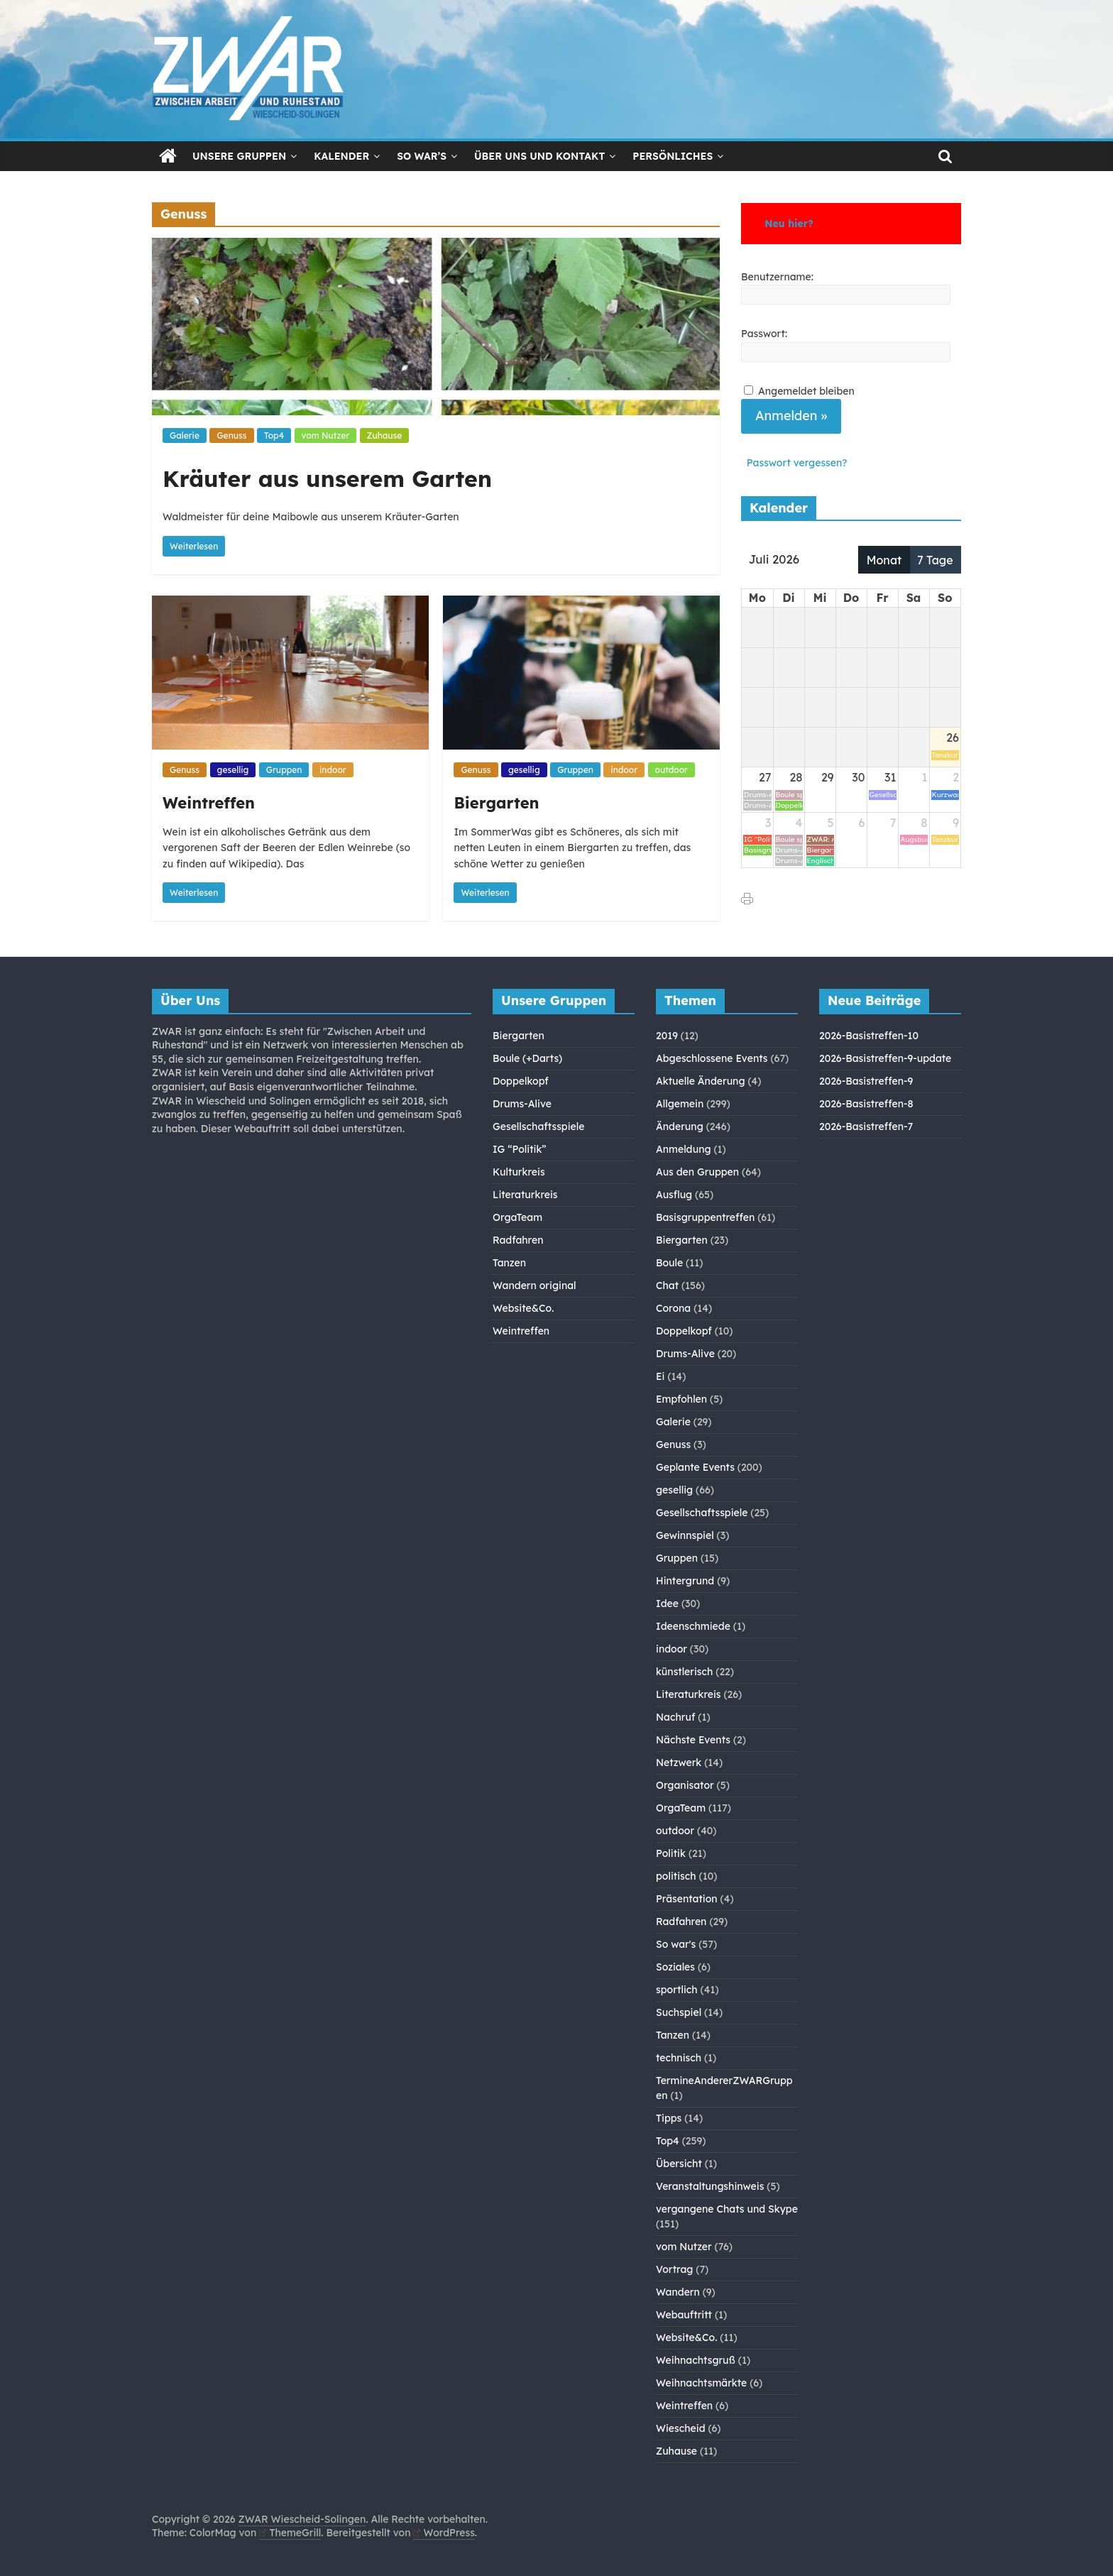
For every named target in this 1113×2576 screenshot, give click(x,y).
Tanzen (509, 1262)
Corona (673, 1308)
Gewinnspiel (685, 1535)
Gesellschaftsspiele (538, 1126)
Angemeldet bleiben (806, 391)
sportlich (677, 1989)
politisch (676, 1876)
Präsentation (687, 1898)
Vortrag (674, 2269)
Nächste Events (693, 1739)
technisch (678, 2057)
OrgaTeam (517, 1217)
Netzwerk (678, 1762)
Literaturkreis (525, 1194)
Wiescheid (681, 2428)
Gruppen (284, 769)
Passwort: (764, 333)
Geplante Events (695, 1467)
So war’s (421, 156)
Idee (667, 1603)
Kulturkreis (519, 1172)
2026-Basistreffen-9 (866, 1081)
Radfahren (518, 1240)
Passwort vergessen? (797, 462)
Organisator (685, 1785)
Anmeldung (683, 1149)
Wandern (678, 2292)
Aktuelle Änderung (700, 1081)
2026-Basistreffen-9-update (885, 1058)
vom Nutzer (325, 435)
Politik (671, 1853)
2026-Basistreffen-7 (866, 1126)
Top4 (274, 435)
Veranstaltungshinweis (710, 2186)
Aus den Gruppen (697, 1172)
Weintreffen (209, 803)
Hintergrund (685, 1580)
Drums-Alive (522, 1103)
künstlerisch (684, 1671)
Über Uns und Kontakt (539, 156)
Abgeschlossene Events (712, 1058)
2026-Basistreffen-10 (869, 1035)
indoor (332, 769)
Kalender (341, 156)
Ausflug (674, 1194)
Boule (669, 1262)
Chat (667, 1285)
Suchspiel (678, 2012)
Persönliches (672, 156)
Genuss (231, 435)
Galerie (184, 435)
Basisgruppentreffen (705, 1217)
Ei (660, 1376)
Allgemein (679, 1103)
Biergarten (496, 803)
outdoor (671, 769)
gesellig (233, 769)
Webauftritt (684, 2314)
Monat (884, 560)
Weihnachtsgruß (695, 2360)
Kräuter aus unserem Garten (327, 478)
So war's (676, 1944)
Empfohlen (681, 1399)
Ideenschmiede (693, 1626)
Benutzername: (777, 276)
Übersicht (679, 2163)
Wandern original (534, 1285)
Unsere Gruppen (239, 156)
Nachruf (675, 1717)
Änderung (679, 1126)
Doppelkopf (521, 1081)
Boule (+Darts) (527, 1058)
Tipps (668, 2118)
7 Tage (935, 560)
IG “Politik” (520, 1149)
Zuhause (384, 435)
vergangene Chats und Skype (727, 2209)
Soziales (675, 1967)
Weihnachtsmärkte (701, 2383)
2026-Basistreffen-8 (866, 1103)
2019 (667, 1035)
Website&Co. (523, 1308)
